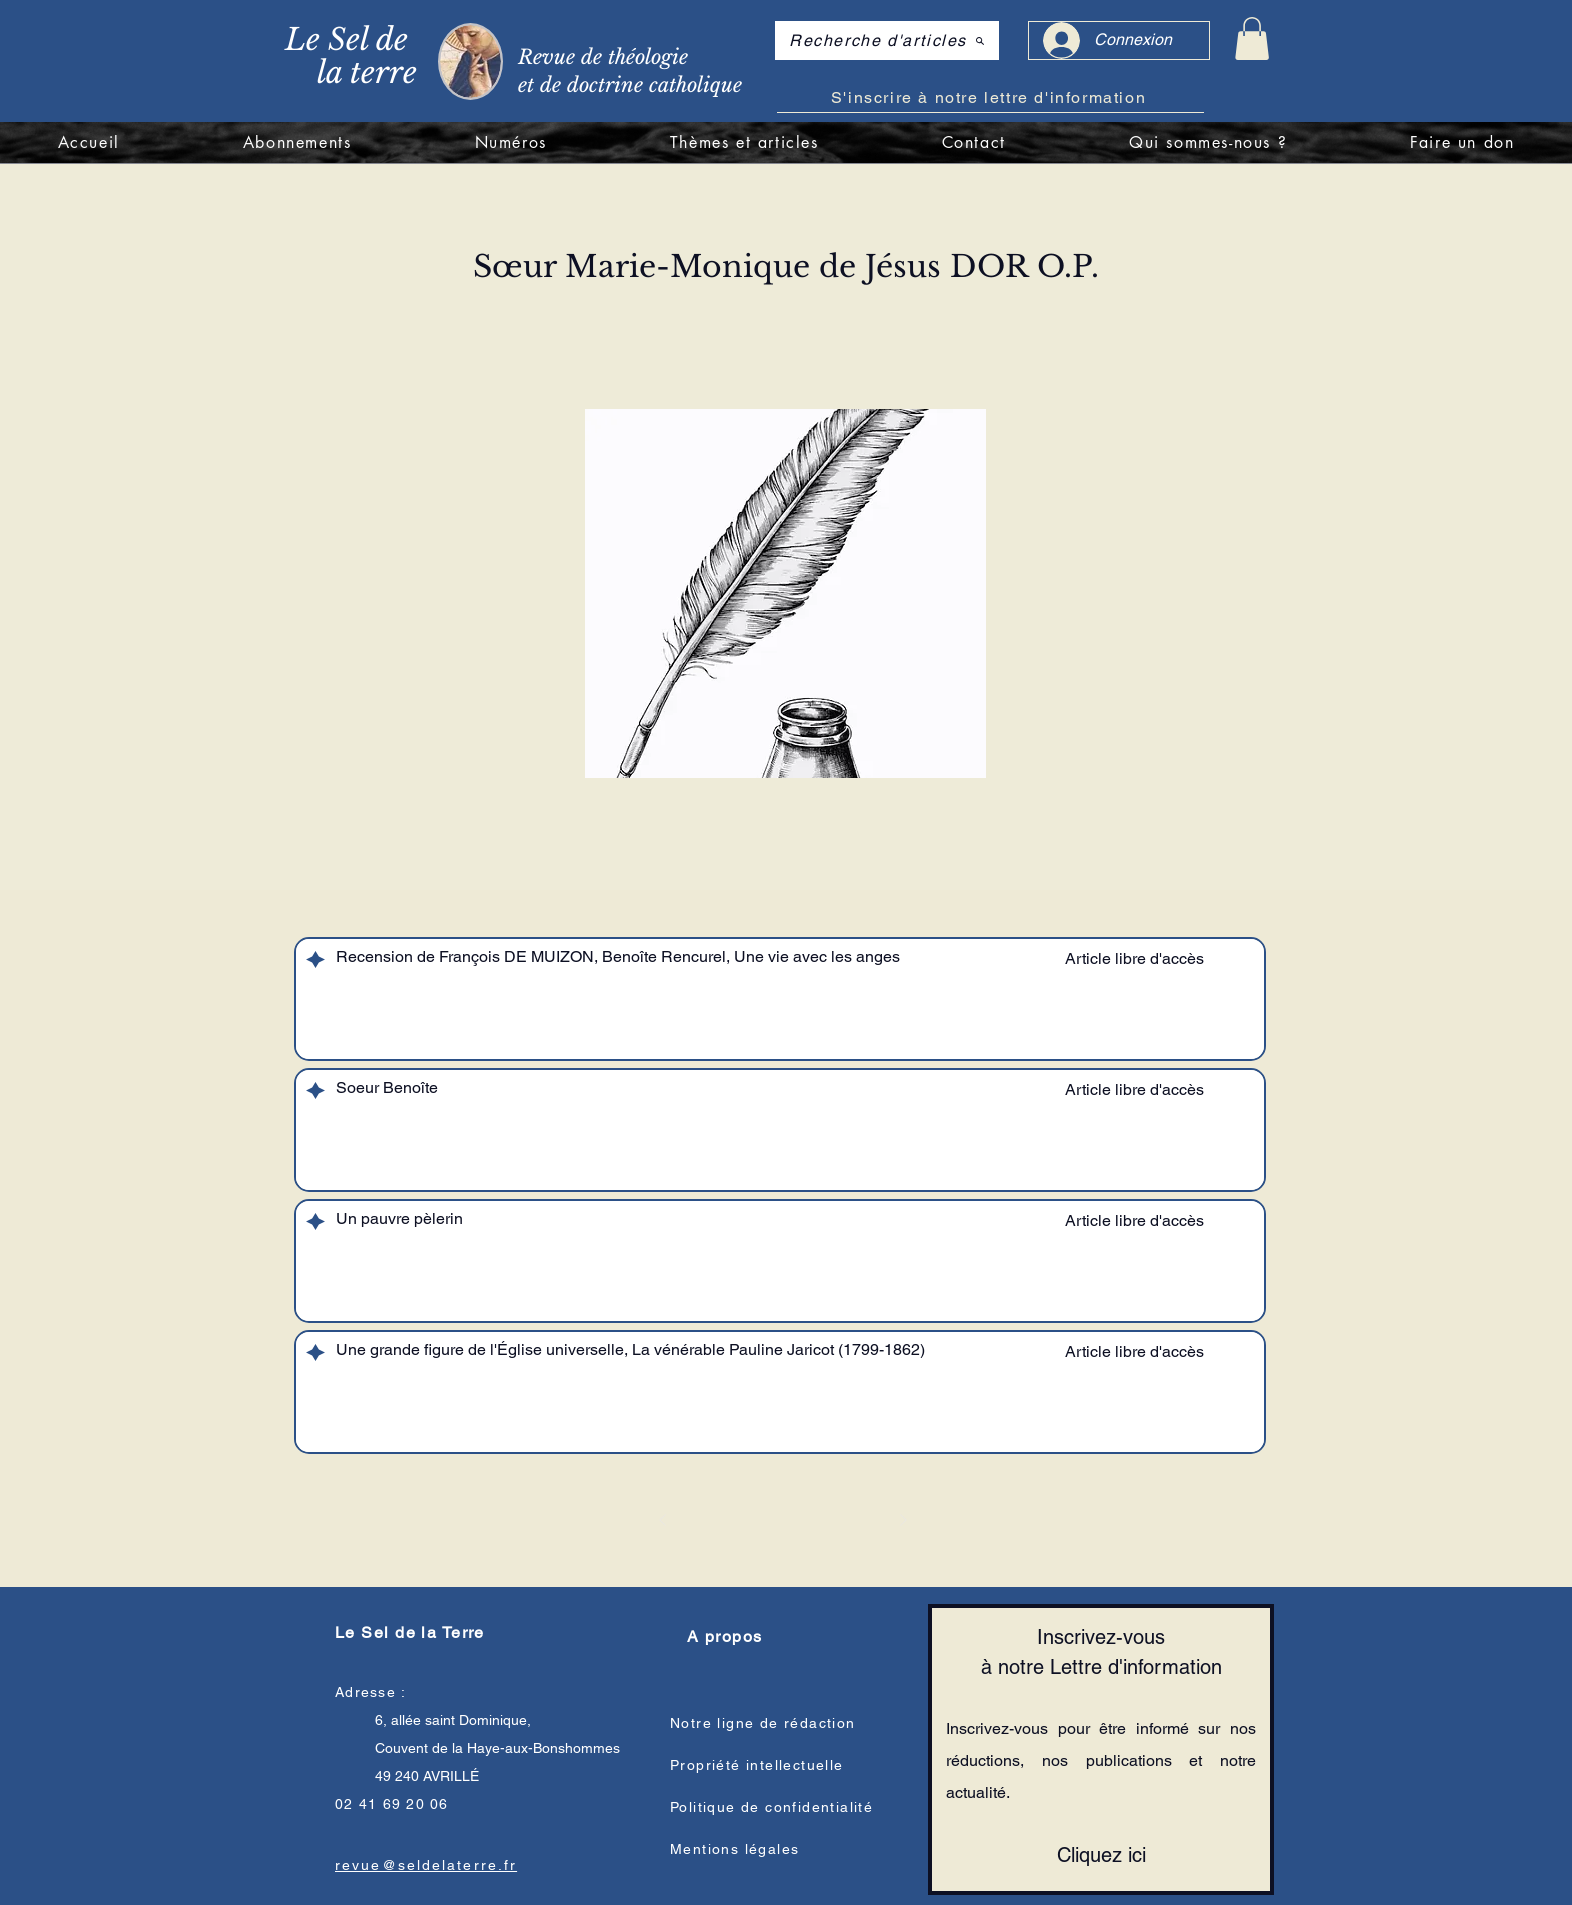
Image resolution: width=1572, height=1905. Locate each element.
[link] (1252, 38)
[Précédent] (663, 1520)
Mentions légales (734, 1849)
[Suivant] (903, 1520)
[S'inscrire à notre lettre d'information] (990, 97)
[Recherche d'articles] (887, 40)
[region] (523, 59)
